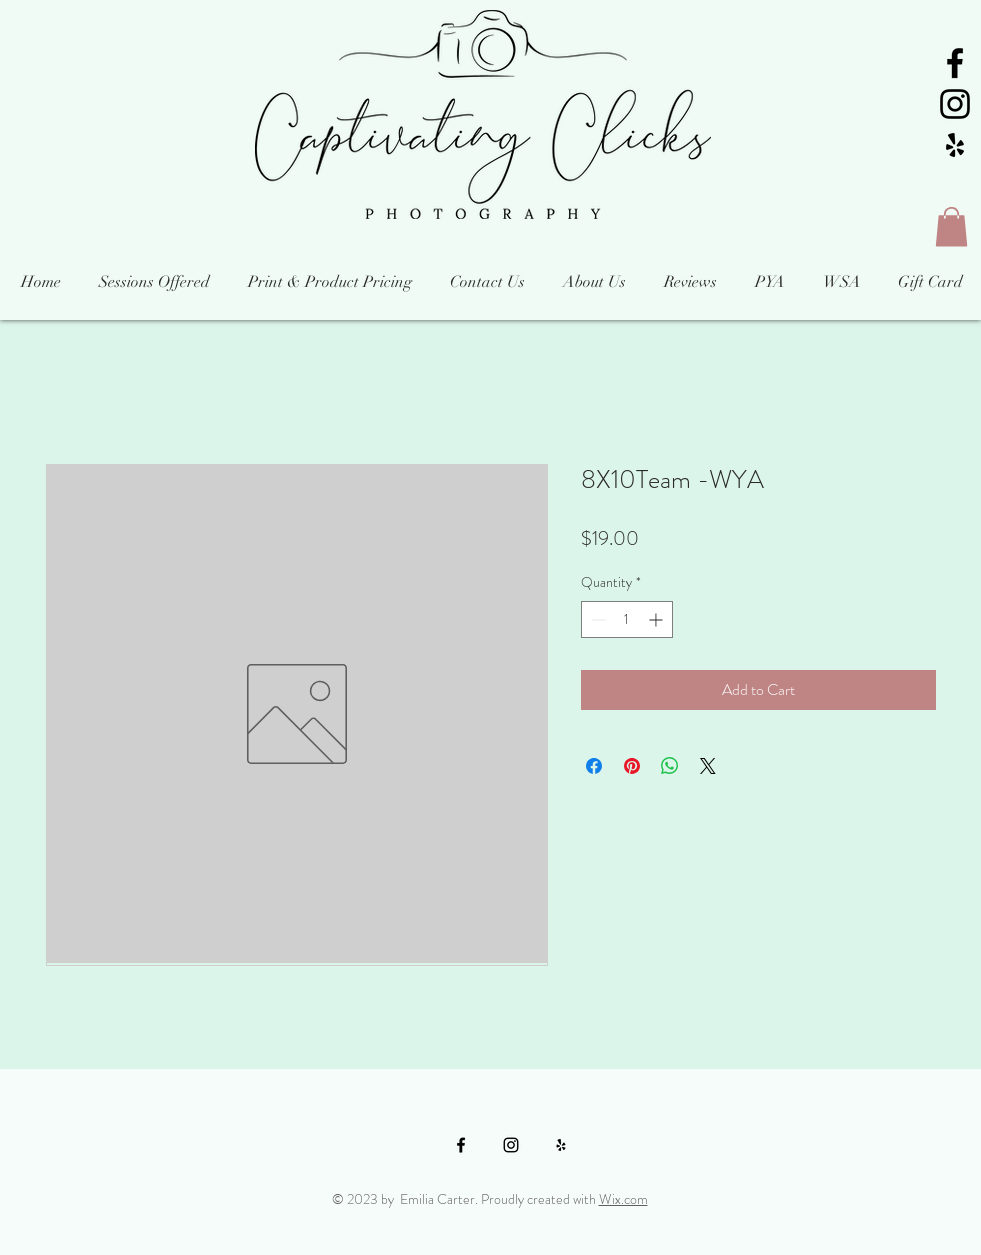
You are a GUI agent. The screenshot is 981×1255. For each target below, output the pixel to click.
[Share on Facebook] (594, 766)
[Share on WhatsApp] (670, 766)
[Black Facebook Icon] (955, 63)
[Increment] (657, 619)
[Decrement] (596, 619)
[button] (951, 226)
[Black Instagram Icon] (955, 104)
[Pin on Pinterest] (632, 766)
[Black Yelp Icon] (955, 145)
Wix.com (623, 1199)
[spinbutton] (627, 619)
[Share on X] (708, 766)
